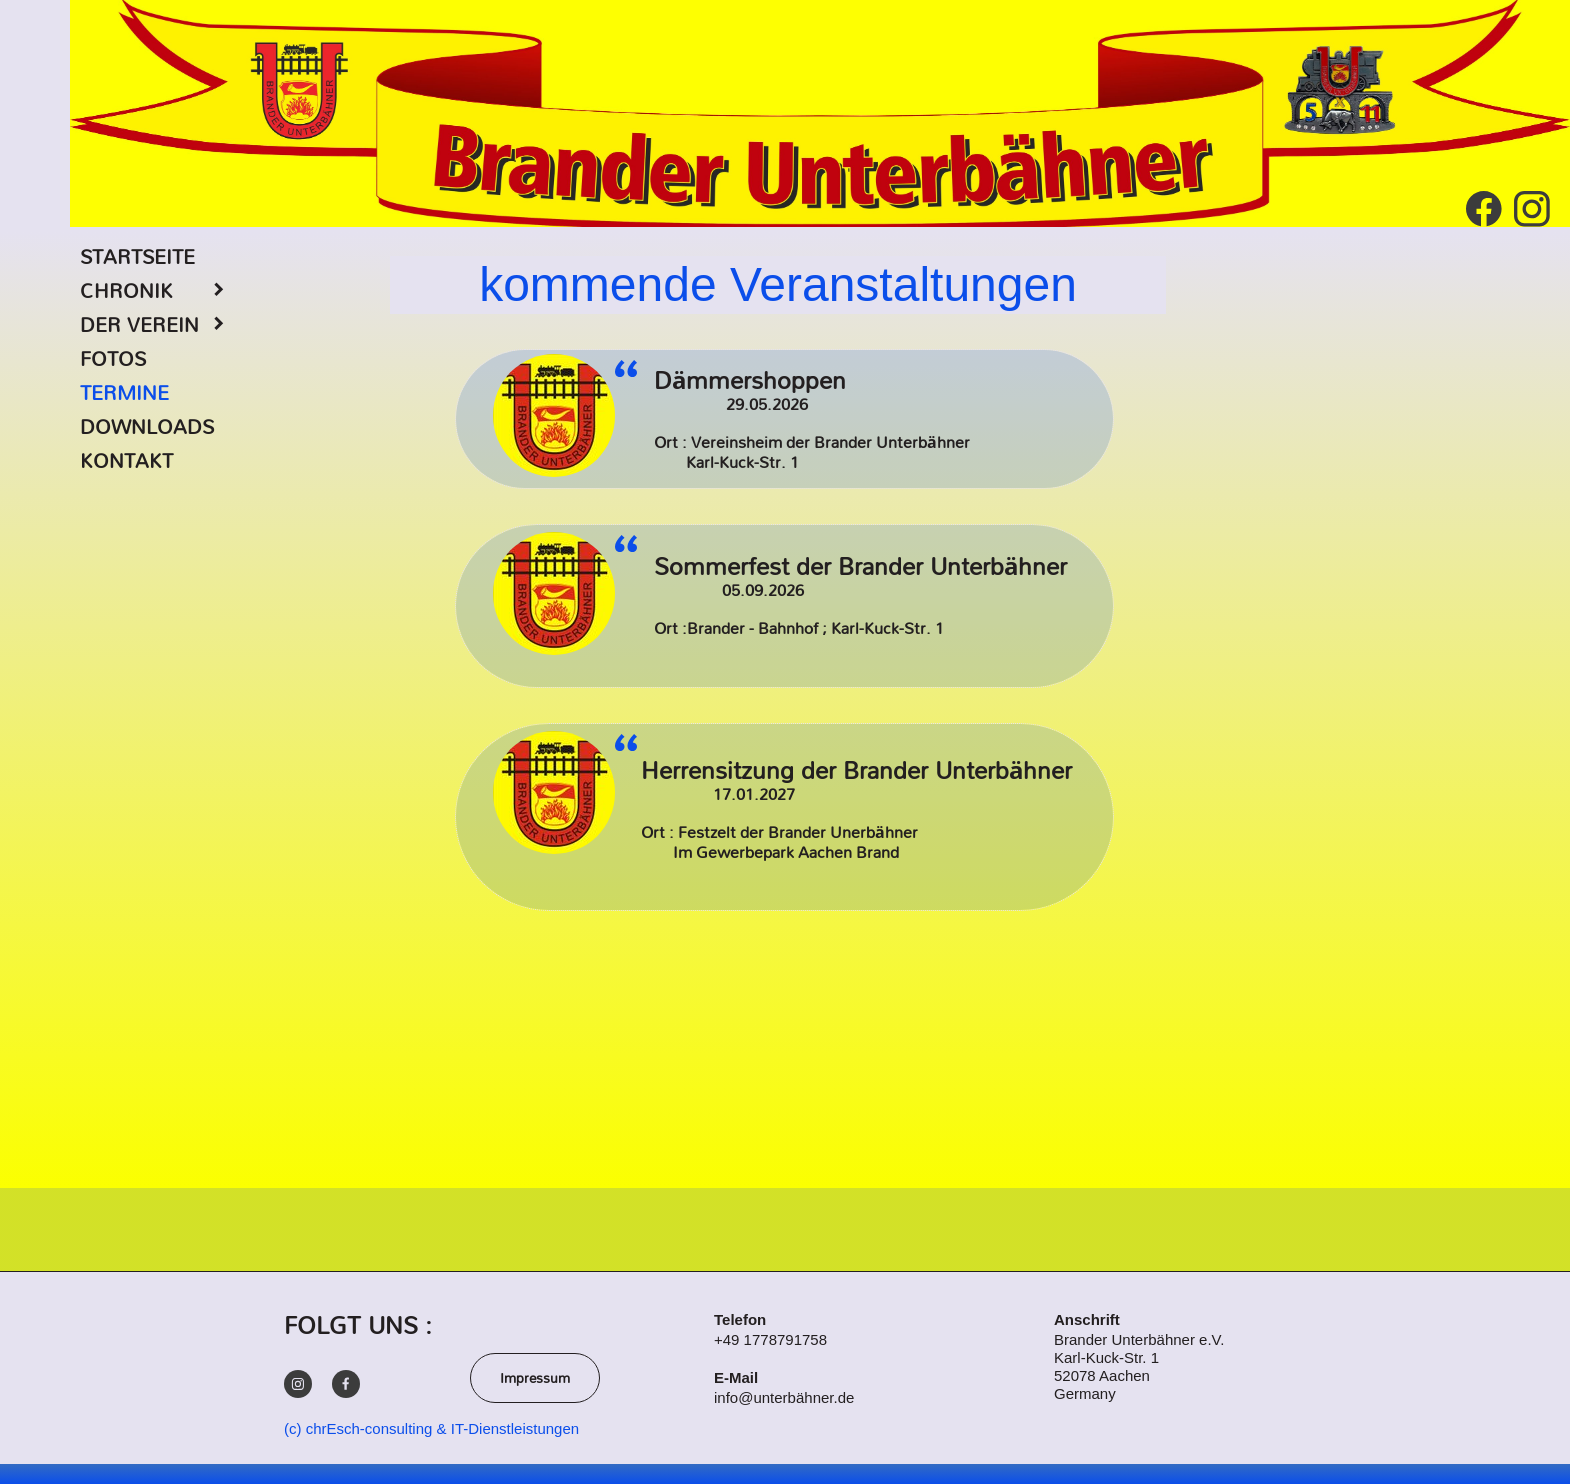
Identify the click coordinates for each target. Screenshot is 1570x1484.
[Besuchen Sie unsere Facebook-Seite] (1484, 209)
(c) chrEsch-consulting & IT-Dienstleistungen (431, 1428)
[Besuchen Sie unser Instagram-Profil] (1532, 209)
